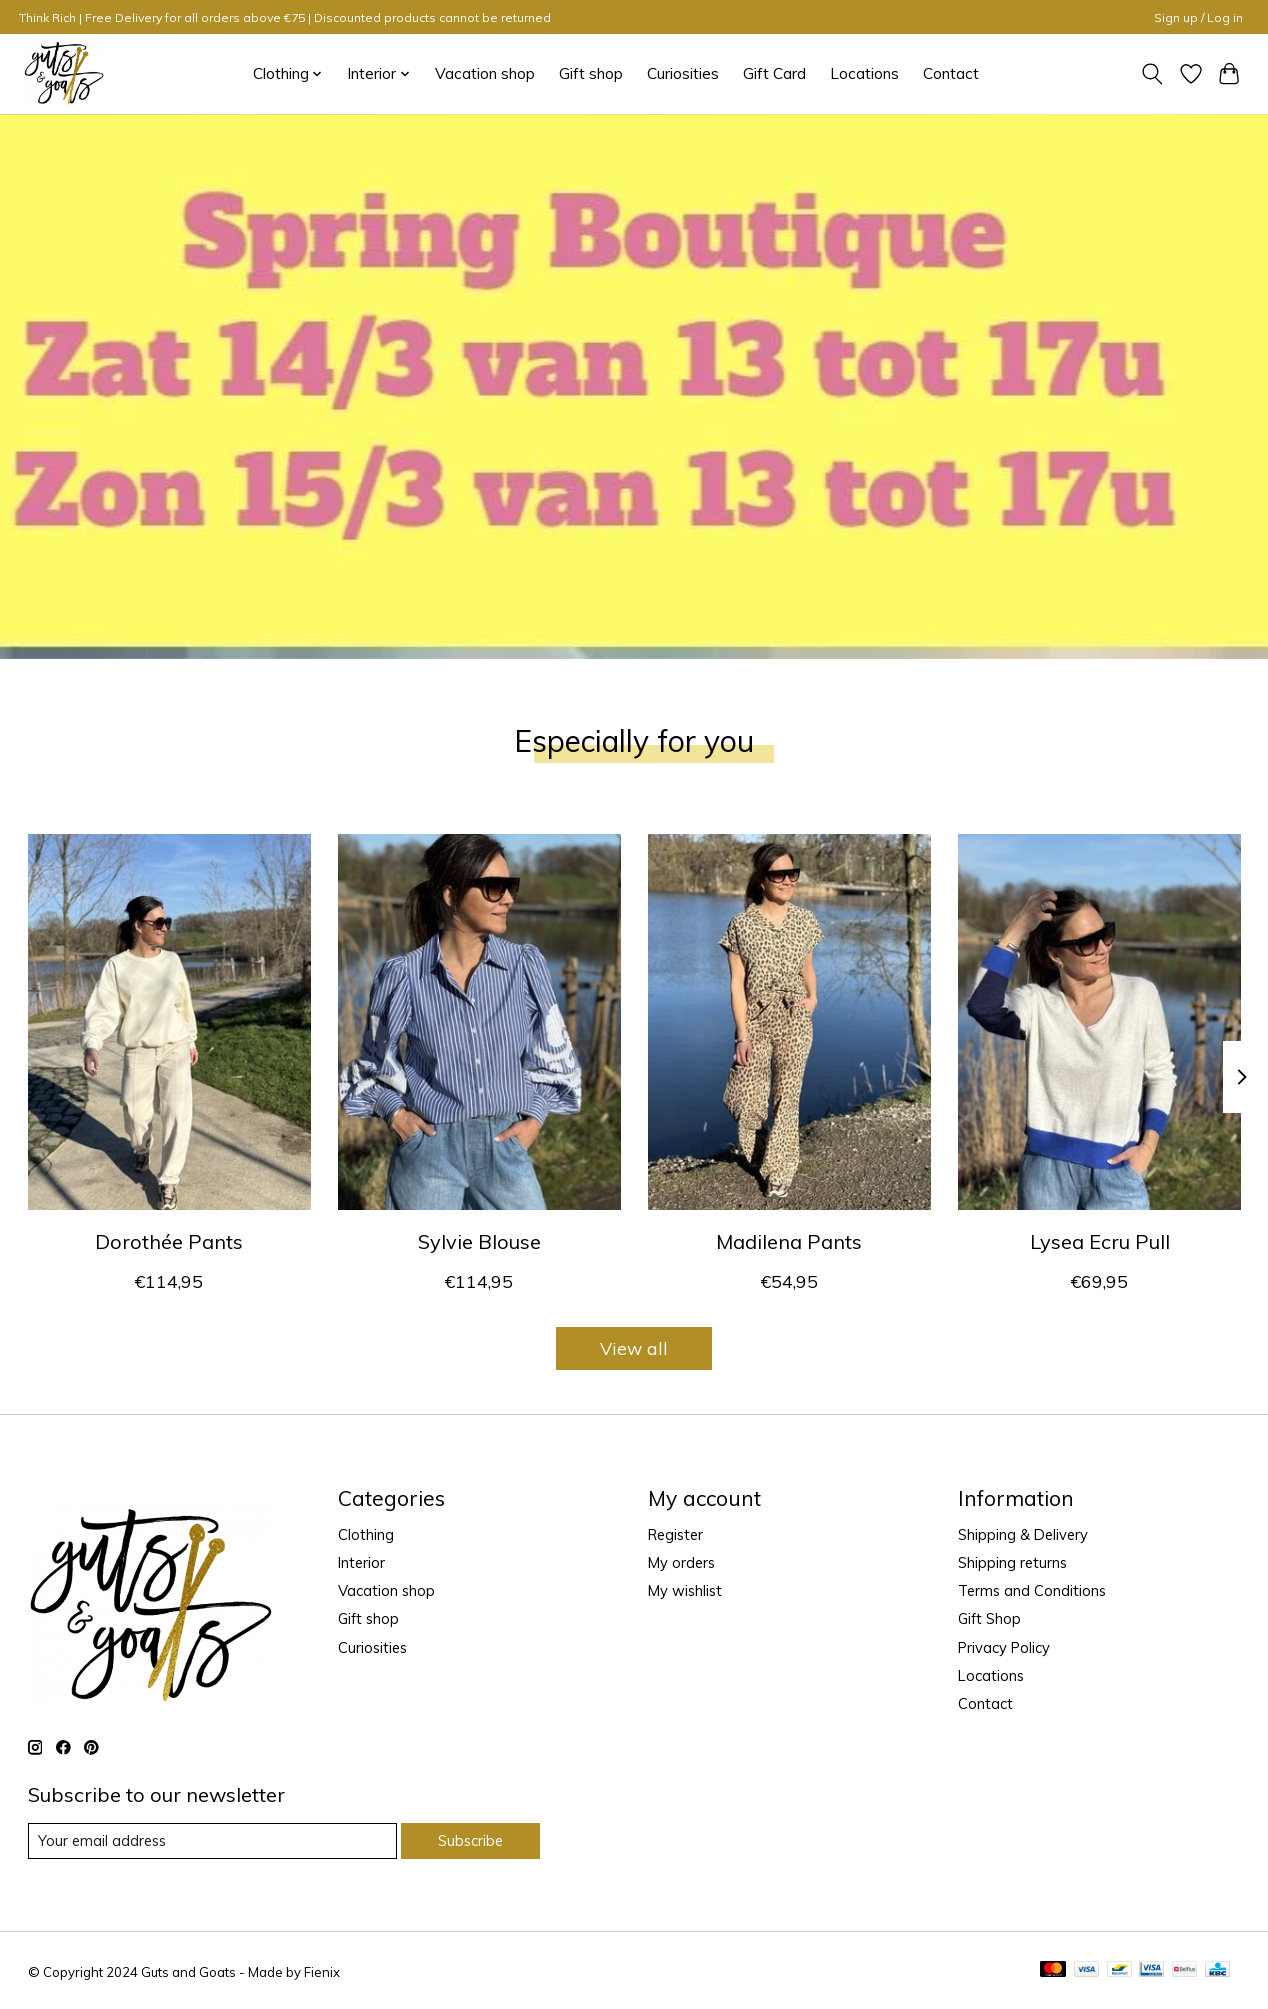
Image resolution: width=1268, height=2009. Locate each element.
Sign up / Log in (1198, 17)
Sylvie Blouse (478, 1241)
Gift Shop (989, 1618)
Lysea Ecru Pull (1099, 1241)
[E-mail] (212, 1841)
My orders (681, 1562)
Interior (361, 1562)
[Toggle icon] (1151, 74)
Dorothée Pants (169, 1241)
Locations (864, 73)
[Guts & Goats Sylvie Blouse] (479, 1022)
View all (634, 1348)
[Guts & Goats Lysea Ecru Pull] (1099, 1022)
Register (675, 1534)
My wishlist (685, 1590)
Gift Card (774, 73)
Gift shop (591, 73)
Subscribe (470, 1840)
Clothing (366, 1534)
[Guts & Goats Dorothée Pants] (169, 1022)
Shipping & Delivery (1023, 1534)
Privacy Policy (1004, 1647)
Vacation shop (485, 73)
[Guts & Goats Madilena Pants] (789, 1022)
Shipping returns (1012, 1562)
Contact (951, 73)
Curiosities (683, 73)
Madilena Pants (789, 1241)
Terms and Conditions (1032, 1590)
